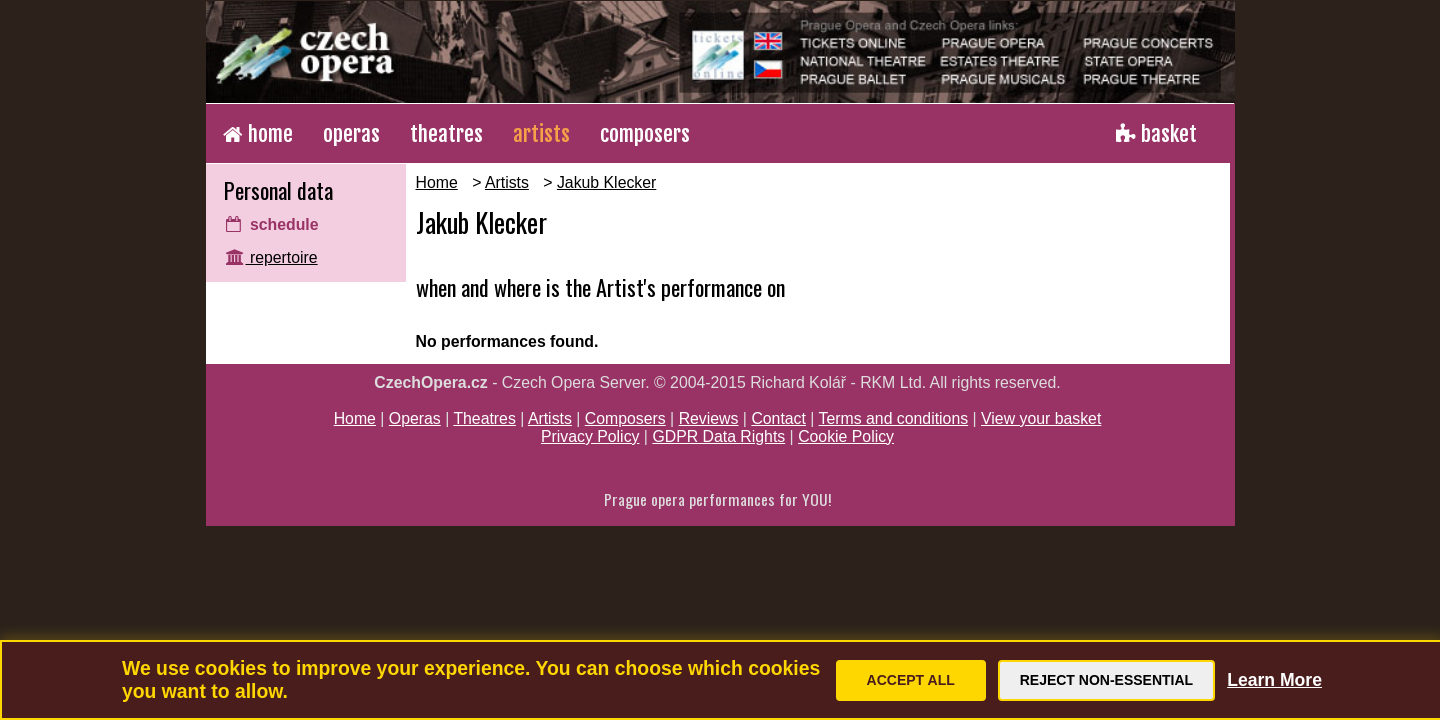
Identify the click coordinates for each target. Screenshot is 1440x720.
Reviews (709, 418)
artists (541, 134)
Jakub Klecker (606, 182)
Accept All (911, 680)
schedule (272, 224)
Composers (625, 418)
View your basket (1041, 418)
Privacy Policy (590, 436)
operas (351, 134)
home (258, 134)
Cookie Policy (846, 436)
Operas (415, 418)
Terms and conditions (894, 418)
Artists (507, 182)
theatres (446, 134)
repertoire (272, 257)
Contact (778, 418)
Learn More (1274, 680)
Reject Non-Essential (1106, 680)
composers (645, 134)
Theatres (484, 418)
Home (437, 182)
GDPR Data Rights (718, 436)
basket (1156, 134)
